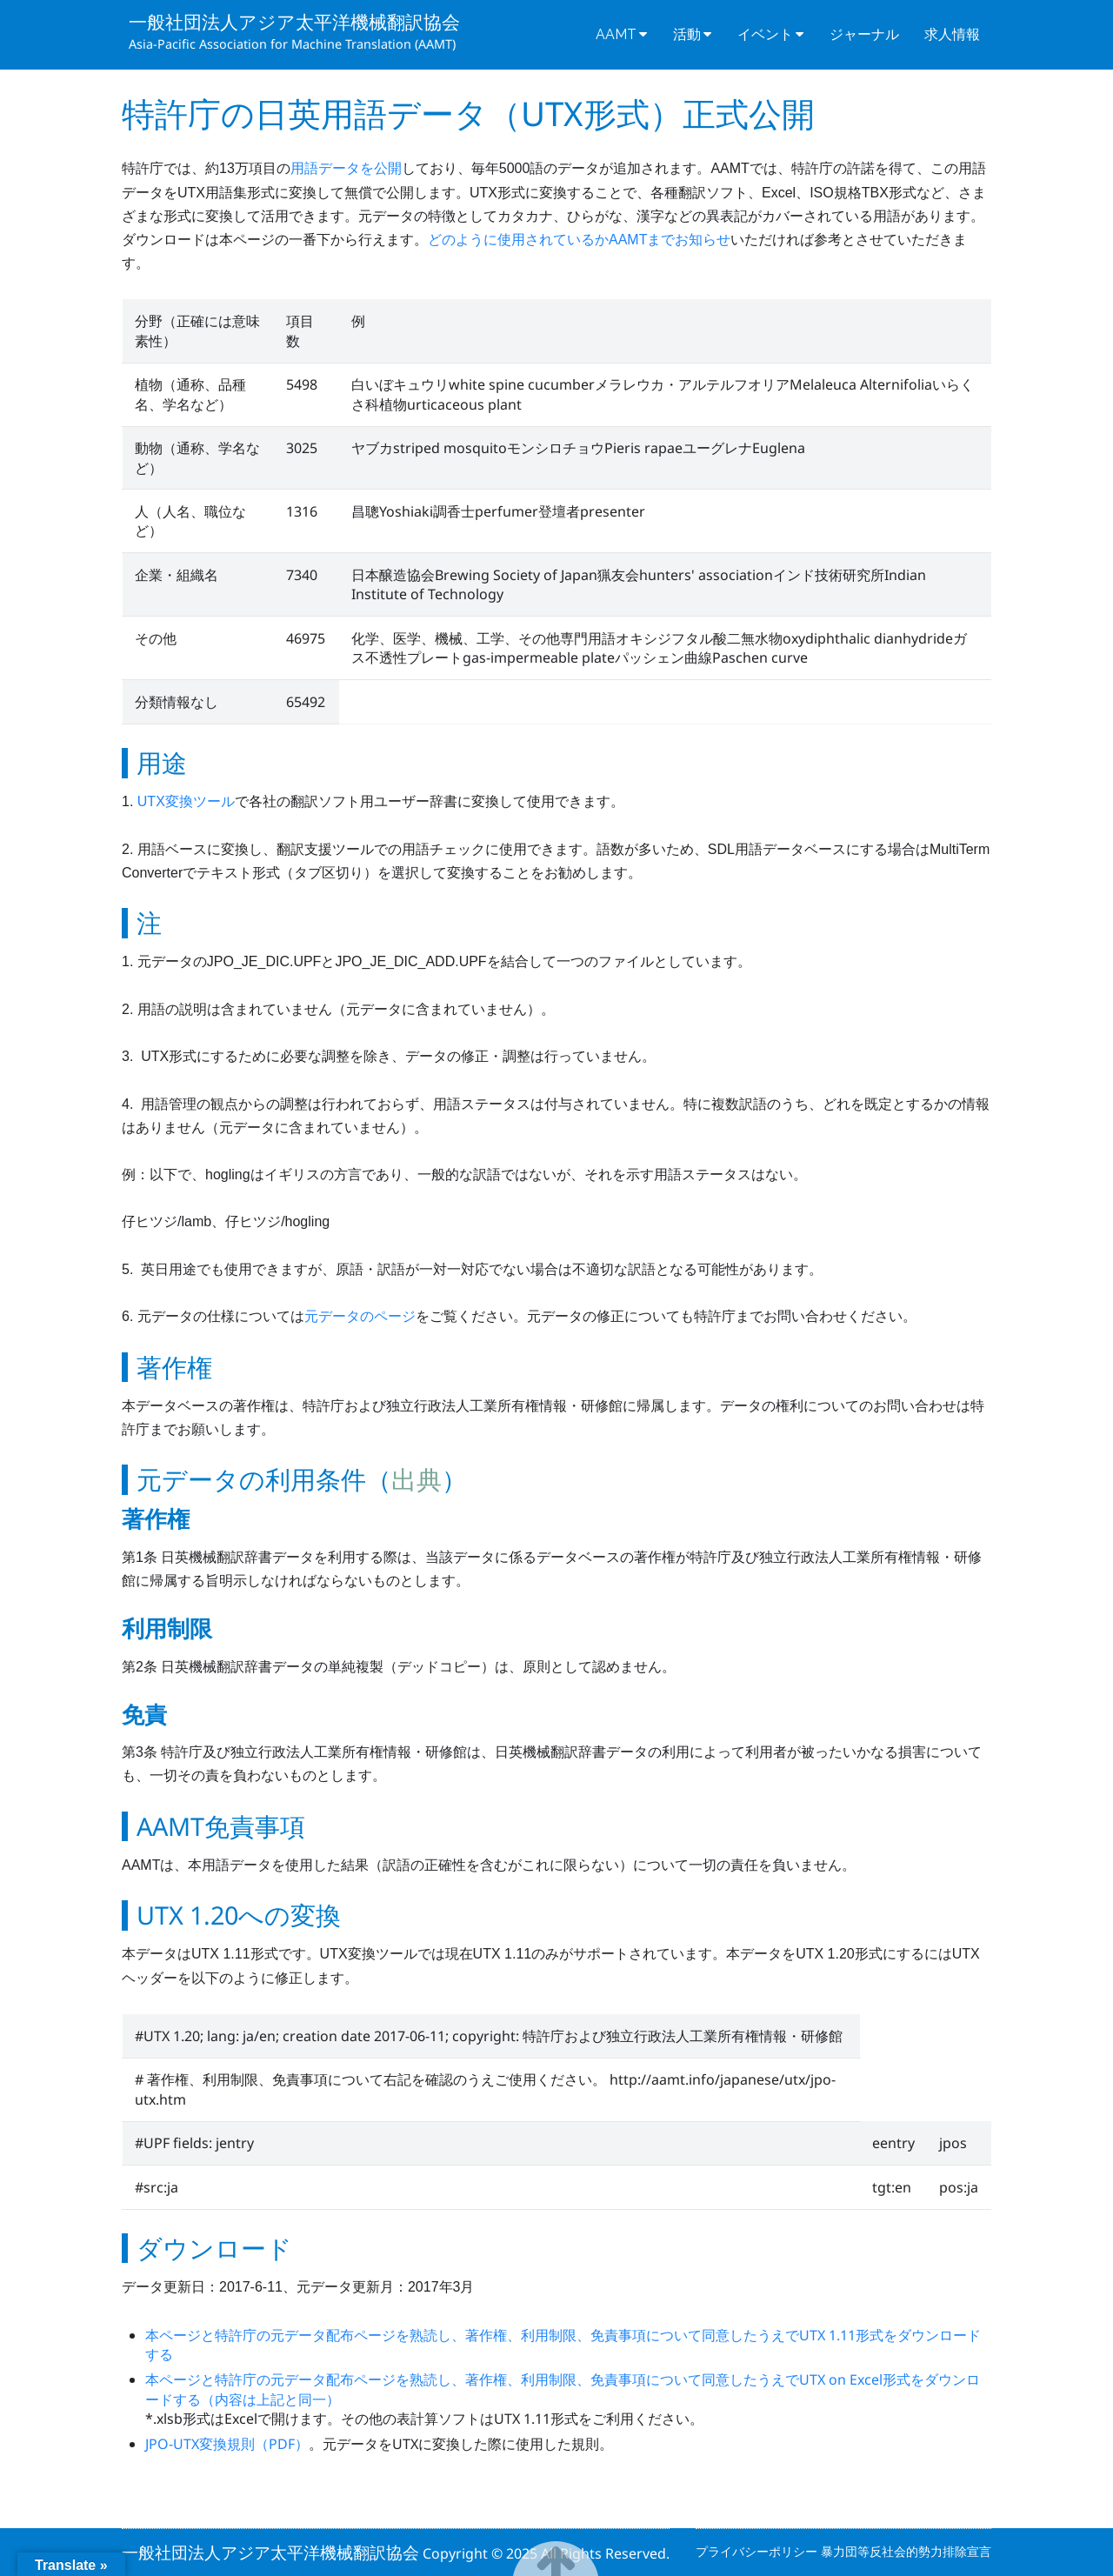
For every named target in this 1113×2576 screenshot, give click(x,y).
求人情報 (952, 34)
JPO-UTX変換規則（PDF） (227, 2443)
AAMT (616, 34)
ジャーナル (864, 34)
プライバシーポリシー (758, 2551)
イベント (765, 34)
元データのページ (360, 1316)
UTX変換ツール (186, 801)
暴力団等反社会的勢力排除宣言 (906, 2551)
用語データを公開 (346, 168)
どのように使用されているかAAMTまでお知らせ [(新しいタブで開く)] (579, 239)
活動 (687, 34)
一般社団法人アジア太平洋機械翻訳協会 (294, 22)
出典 (416, 1479)
